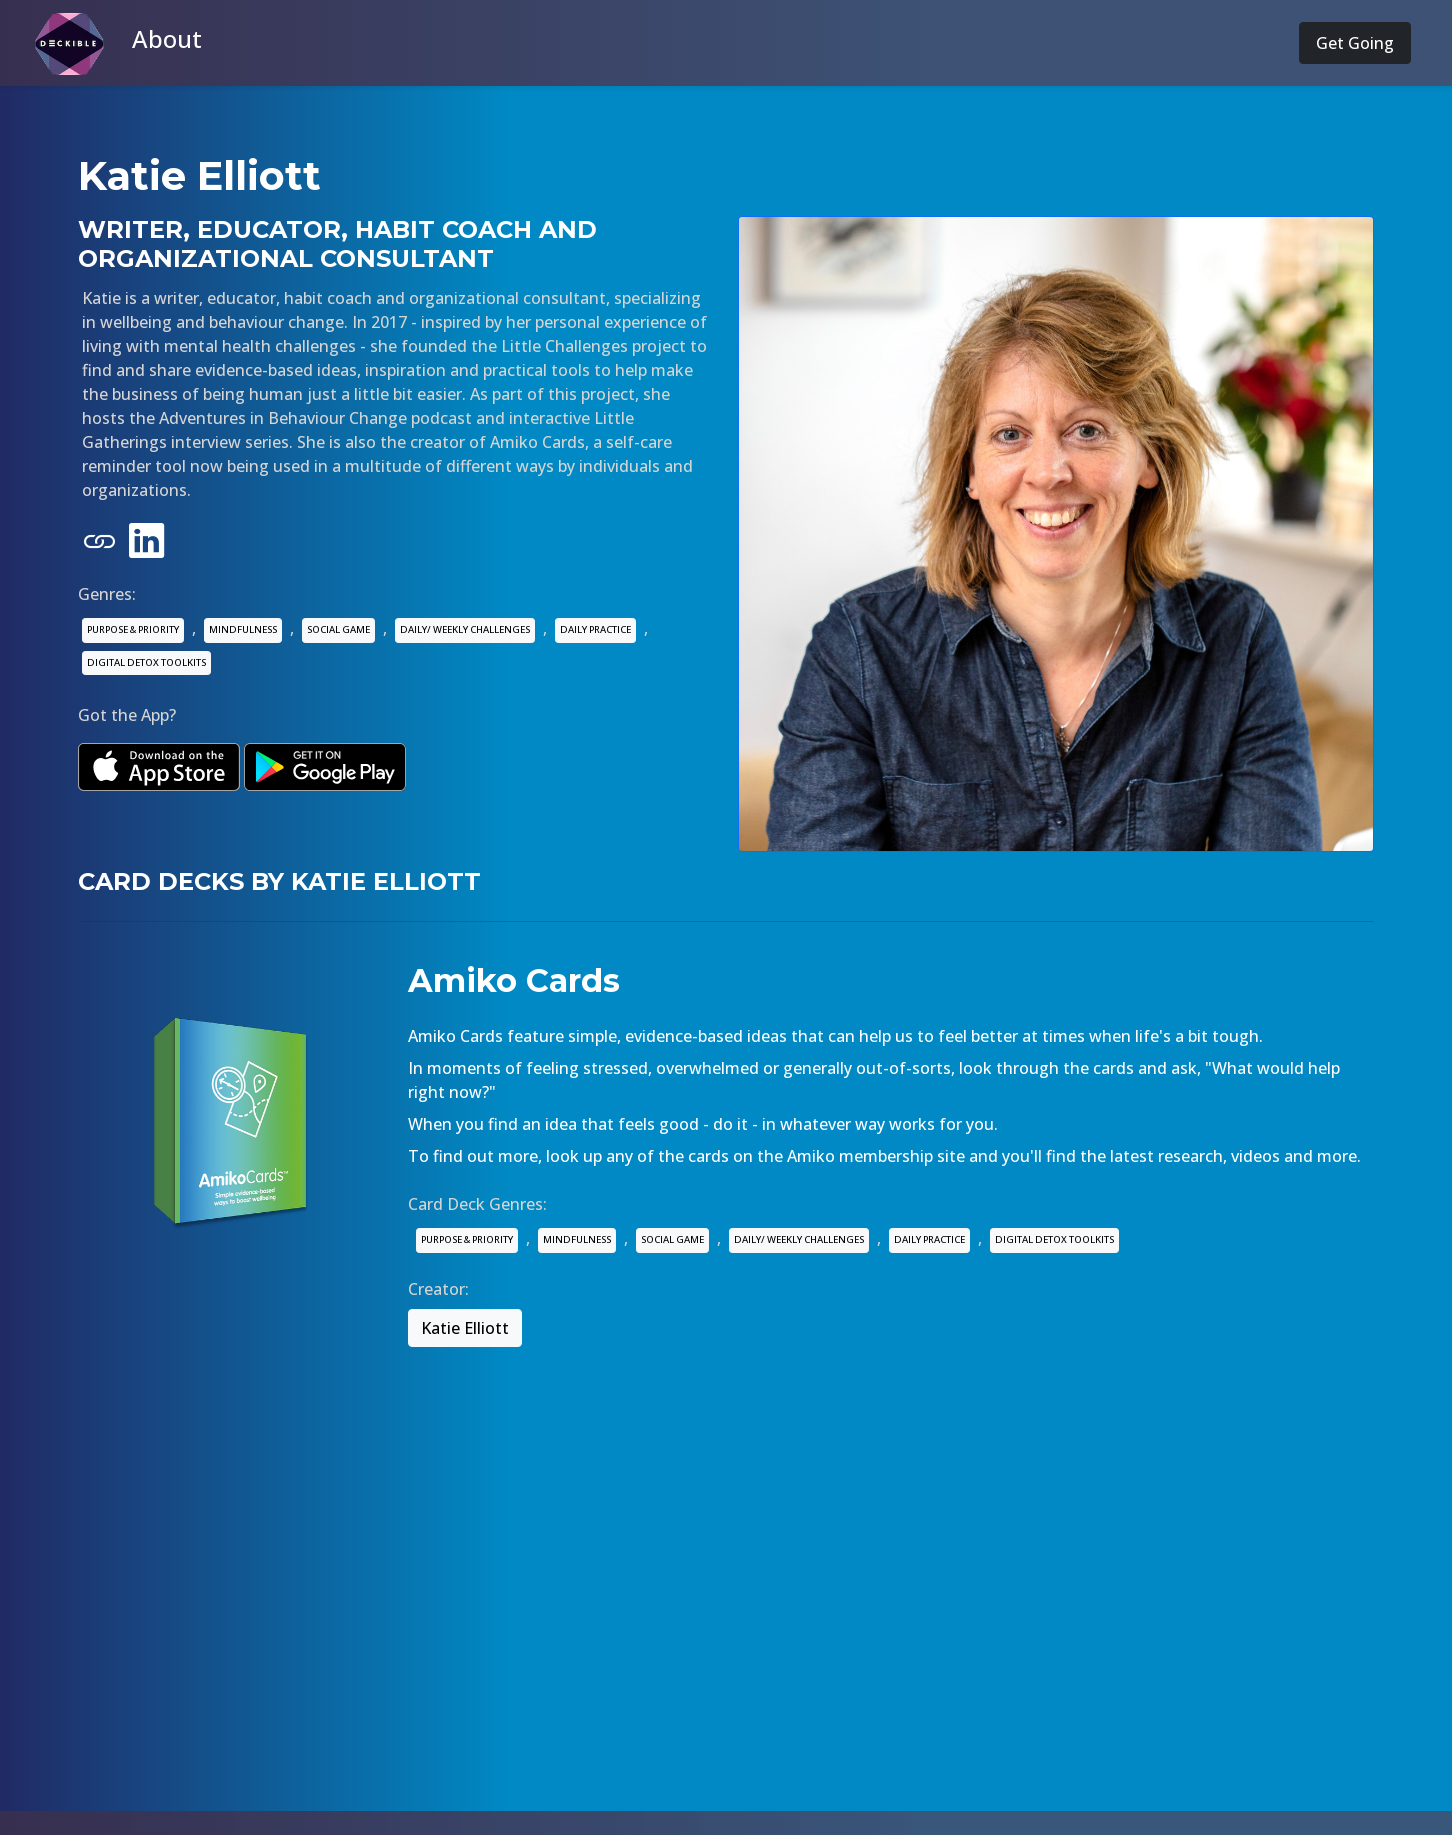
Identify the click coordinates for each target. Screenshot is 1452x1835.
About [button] (167, 38)
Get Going (1355, 43)
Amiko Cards (514, 980)
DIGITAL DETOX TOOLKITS (146, 662)
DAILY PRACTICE (595, 629)
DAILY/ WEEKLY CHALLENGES (465, 629)
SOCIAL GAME (338, 629)
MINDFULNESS (243, 629)
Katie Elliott (465, 1328)
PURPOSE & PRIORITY (133, 629)
